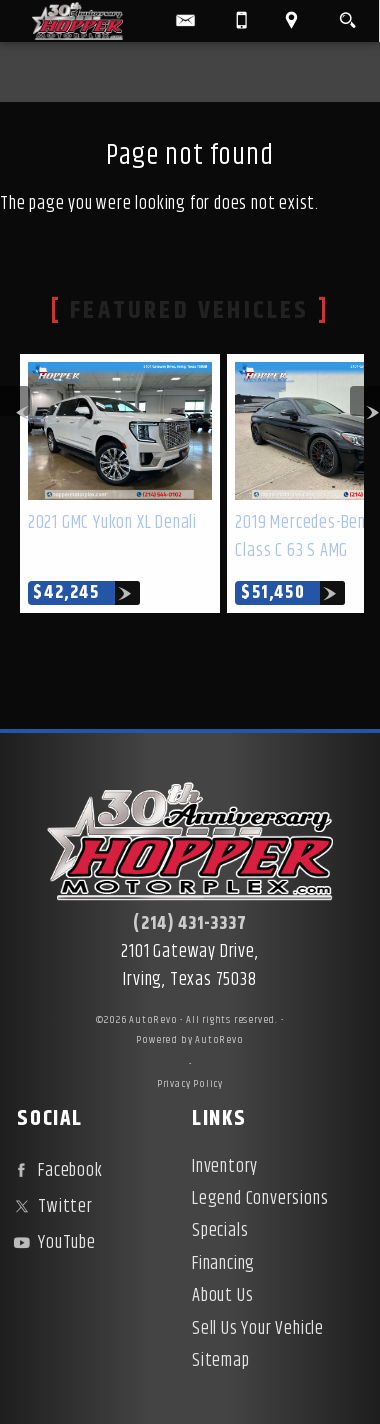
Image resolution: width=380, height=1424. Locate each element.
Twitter (50, 1207)
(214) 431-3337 (189, 924)
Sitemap (221, 1361)
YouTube (52, 1243)
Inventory (225, 1167)
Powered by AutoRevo (189, 1040)
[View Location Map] (292, 21)
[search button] (347, 16)
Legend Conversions (260, 1199)
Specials (220, 1231)
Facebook (55, 1171)
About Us (222, 1296)
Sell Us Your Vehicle (258, 1329)
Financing (223, 1264)
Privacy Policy (190, 1084)
